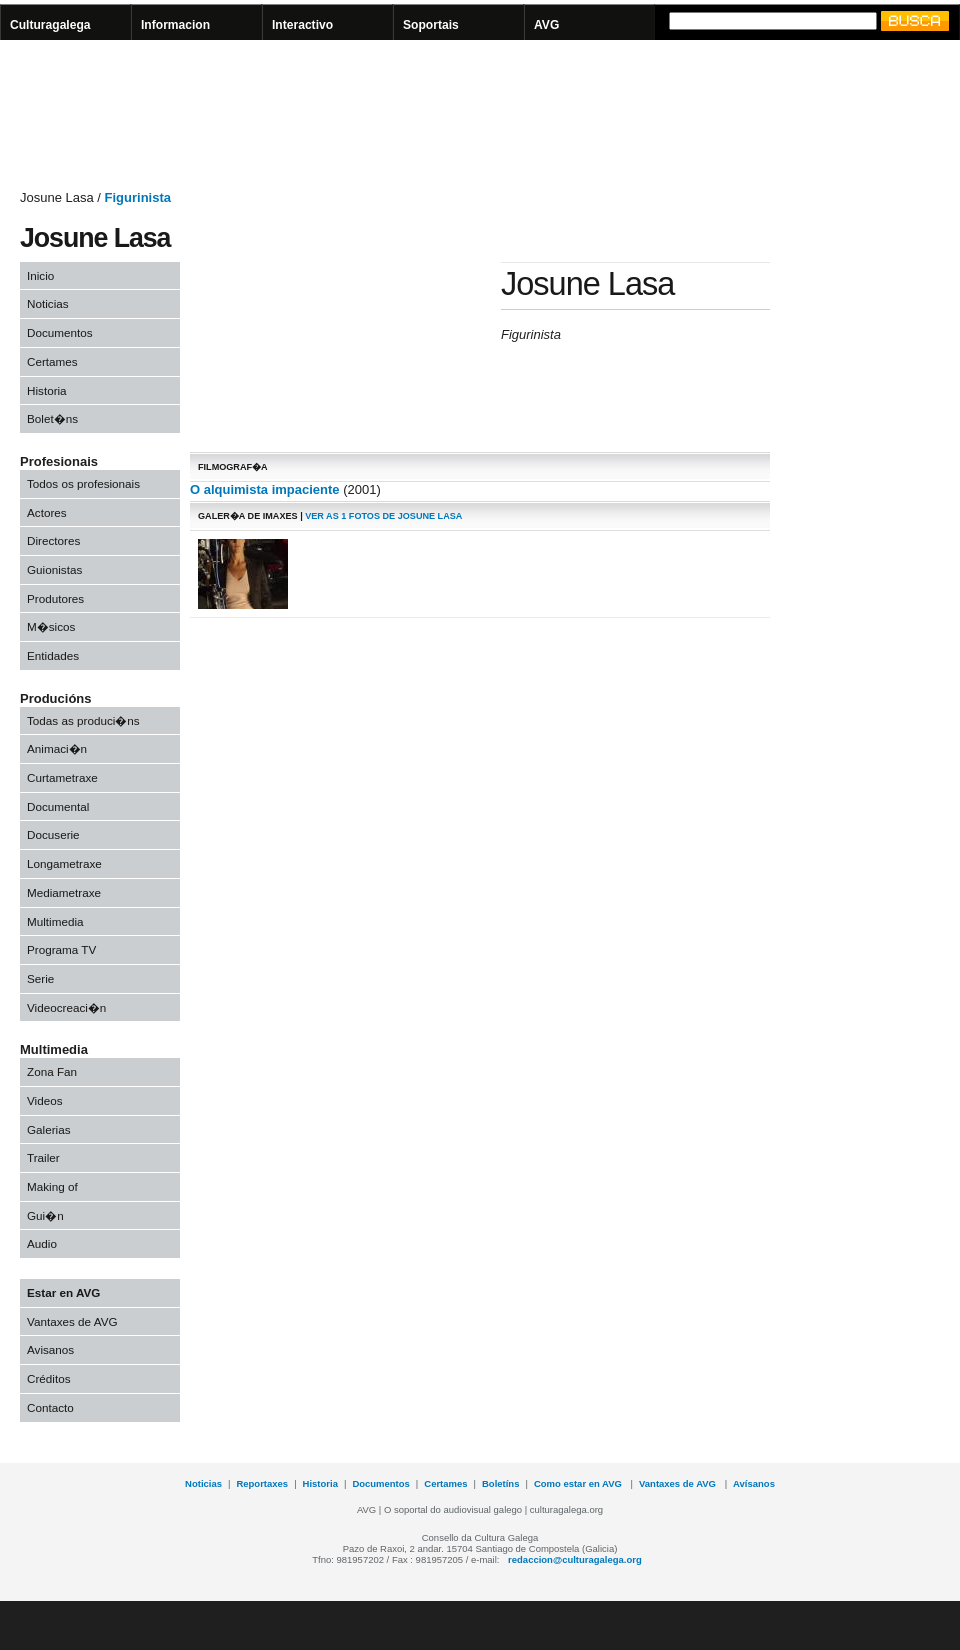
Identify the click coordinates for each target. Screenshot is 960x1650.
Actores (47, 512)
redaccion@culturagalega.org (575, 1559)
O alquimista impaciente (265, 489)
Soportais (431, 25)
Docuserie (53, 834)
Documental (58, 806)
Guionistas (54, 569)
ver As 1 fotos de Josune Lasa (383, 516)
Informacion (175, 25)
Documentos (60, 332)
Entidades (53, 655)
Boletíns (500, 1483)
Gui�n (45, 1215)
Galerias (49, 1129)
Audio (42, 1243)
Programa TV (61, 949)
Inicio (40, 275)
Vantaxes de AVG (72, 1321)
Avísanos (754, 1483)
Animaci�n (57, 748)
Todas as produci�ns (83, 720)
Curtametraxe (62, 777)
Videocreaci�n (66, 1007)
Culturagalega (50, 25)
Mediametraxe (64, 892)
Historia (47, 390)
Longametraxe (64, 863)
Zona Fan (52, 1071)
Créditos (49, 1378)
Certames (52, 361)
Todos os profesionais (83, 483)
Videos (45, 1100)
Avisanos (50, 1349)
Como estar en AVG (579, 1483)
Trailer (43, 1157)
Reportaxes (262, 1483)
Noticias (48, 303)
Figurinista (138, 197)
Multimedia (55, 921)
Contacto (50, 1407)
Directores (53, 540)
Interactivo (302, 25)
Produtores (55, 598)
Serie (40, 978)
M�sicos (51, 626)
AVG (546, 25)
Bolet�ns (52, 418)
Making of (52, 1186)
